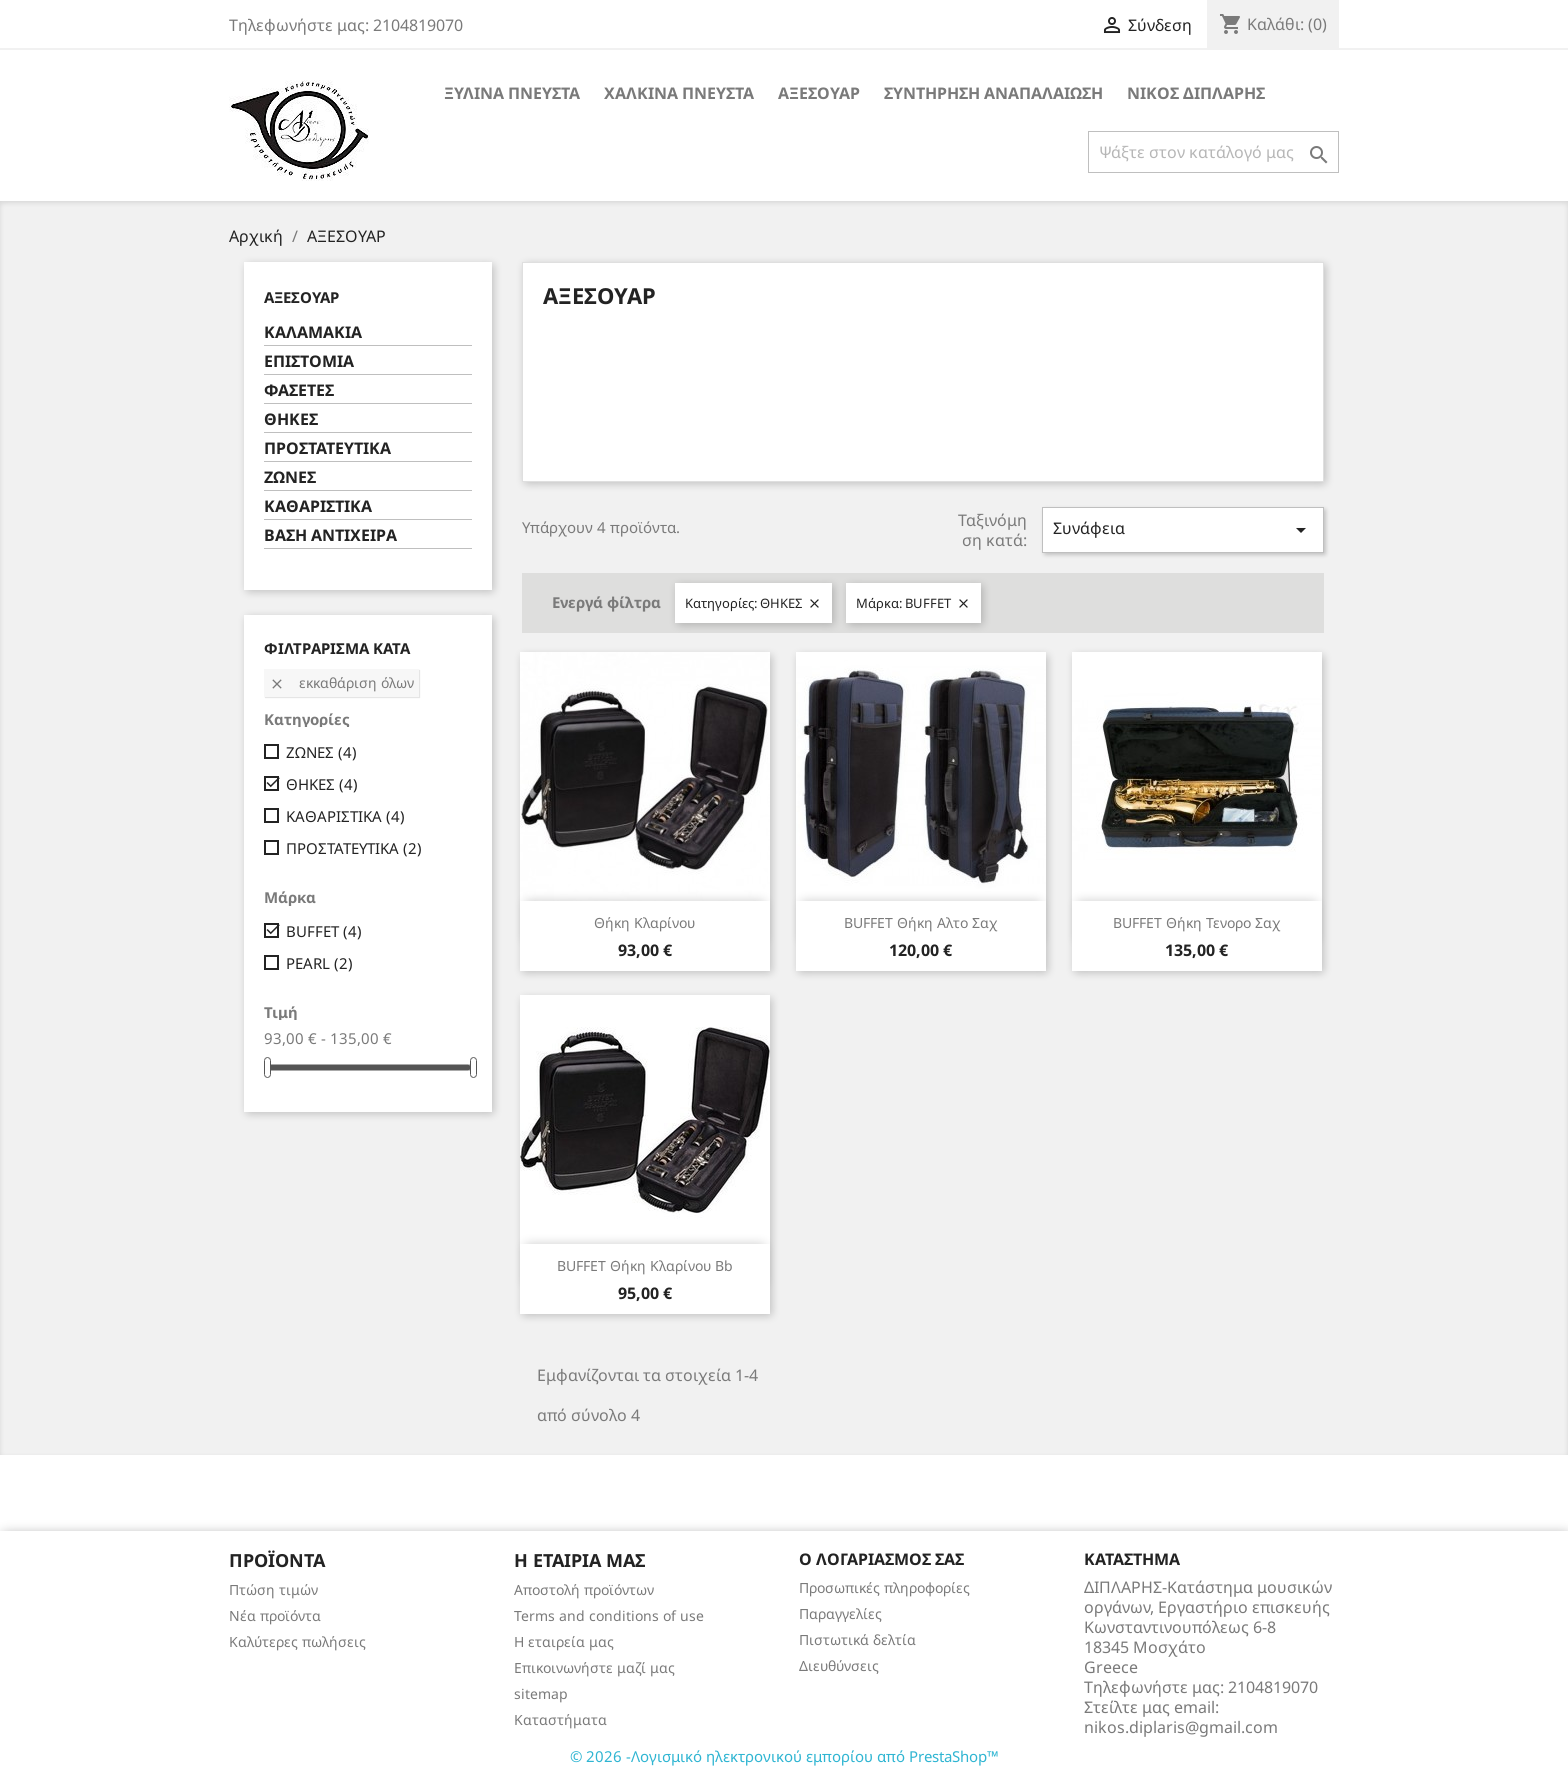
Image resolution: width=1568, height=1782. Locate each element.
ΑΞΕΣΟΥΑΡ (819, 93)
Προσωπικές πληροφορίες (884, 1587)
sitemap (541, 1693)
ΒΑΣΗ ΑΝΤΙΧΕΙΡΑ (330, 535)
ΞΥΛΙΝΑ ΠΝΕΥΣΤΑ (512, 93)
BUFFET (324, 931)
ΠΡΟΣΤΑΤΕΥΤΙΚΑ (327, 448)
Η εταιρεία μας (564, 1641)
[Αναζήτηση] (1213, 152)
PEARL (319, 963)
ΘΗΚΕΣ (291, 419)
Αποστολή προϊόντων (584, 1589)
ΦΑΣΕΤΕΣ (299, 390)
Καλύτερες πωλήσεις (297, 1641)
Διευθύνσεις (839, 1665)
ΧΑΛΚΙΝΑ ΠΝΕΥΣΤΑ (679, 93)
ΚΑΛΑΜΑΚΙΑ (313, 332)
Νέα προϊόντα (275, 1615)
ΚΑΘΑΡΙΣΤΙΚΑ (318, 506)
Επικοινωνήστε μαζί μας (594, 1667)
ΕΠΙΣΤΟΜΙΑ (309, 361)
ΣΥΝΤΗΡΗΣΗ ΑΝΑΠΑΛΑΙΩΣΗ (993, 93)
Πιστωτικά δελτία (857, 1639)
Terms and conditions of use (609, 1615)
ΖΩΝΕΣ (290, 477)
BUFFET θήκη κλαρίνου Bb (645, 1265)
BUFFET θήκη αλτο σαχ (920, 922)
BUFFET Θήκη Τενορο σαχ (1196, 922)
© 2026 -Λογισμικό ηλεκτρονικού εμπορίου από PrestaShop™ (784, 1756)
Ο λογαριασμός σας (881, 1559)
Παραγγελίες (840, 1613)
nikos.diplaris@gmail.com (1181, 1727)
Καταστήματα (560, 1719)
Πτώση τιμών (273, 1589)
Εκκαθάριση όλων (341, 682)
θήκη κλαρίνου (644, 922)
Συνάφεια (1183, 529)
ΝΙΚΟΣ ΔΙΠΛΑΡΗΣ (1196, 93)
